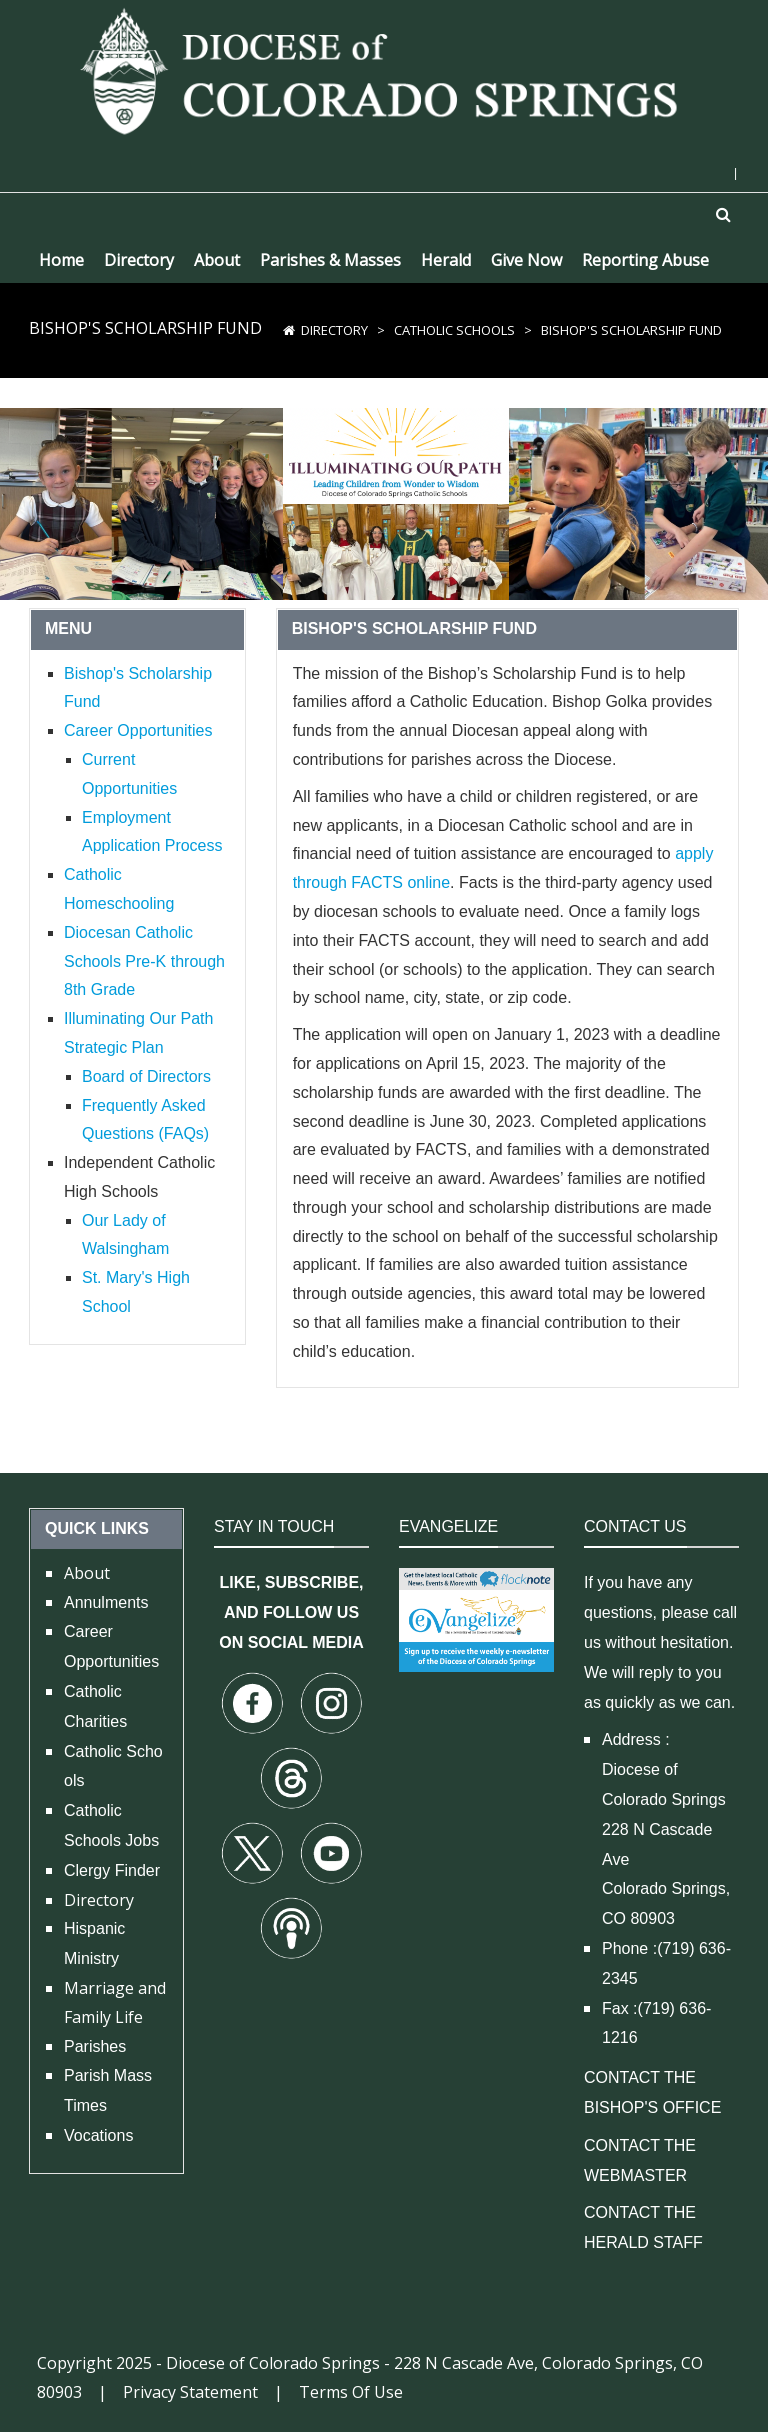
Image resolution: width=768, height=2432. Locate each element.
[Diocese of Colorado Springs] (384, 69)
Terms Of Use (351, 2392)
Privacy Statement (190, 2392)
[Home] (289, 330)
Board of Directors (146, 1076)
